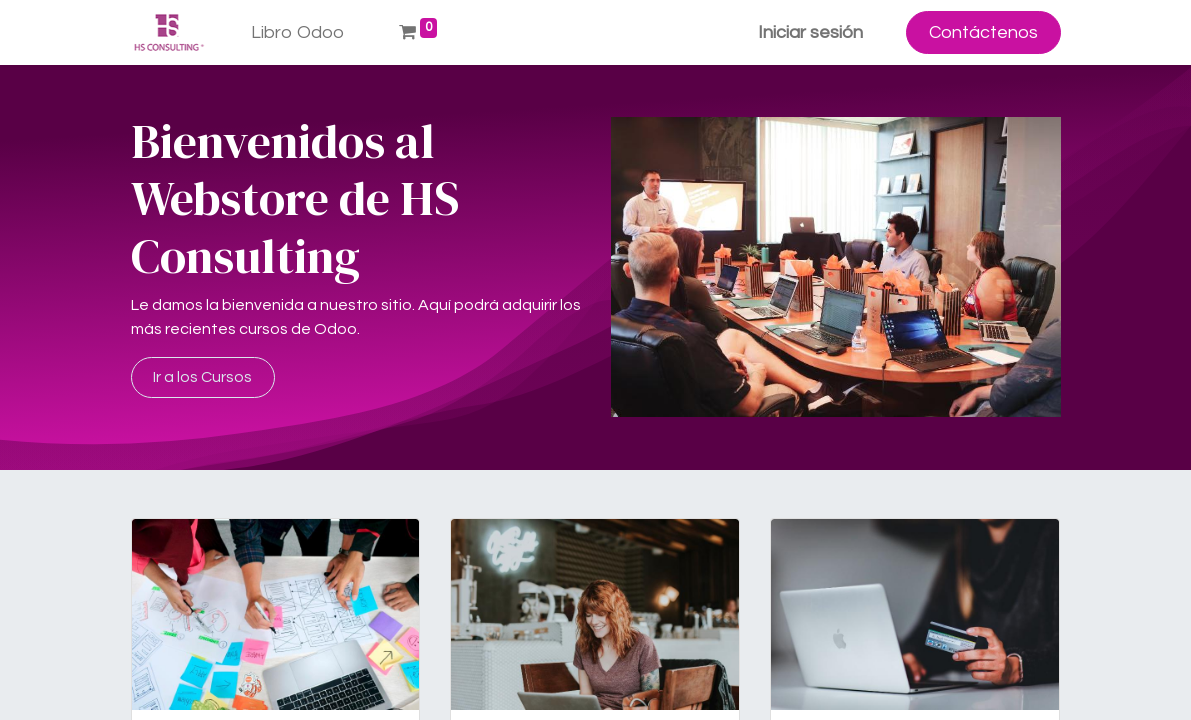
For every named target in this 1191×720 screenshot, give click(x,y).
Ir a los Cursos (202, 377)
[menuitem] (298, 32)
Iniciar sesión (810, 32)
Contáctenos (983, 32)
